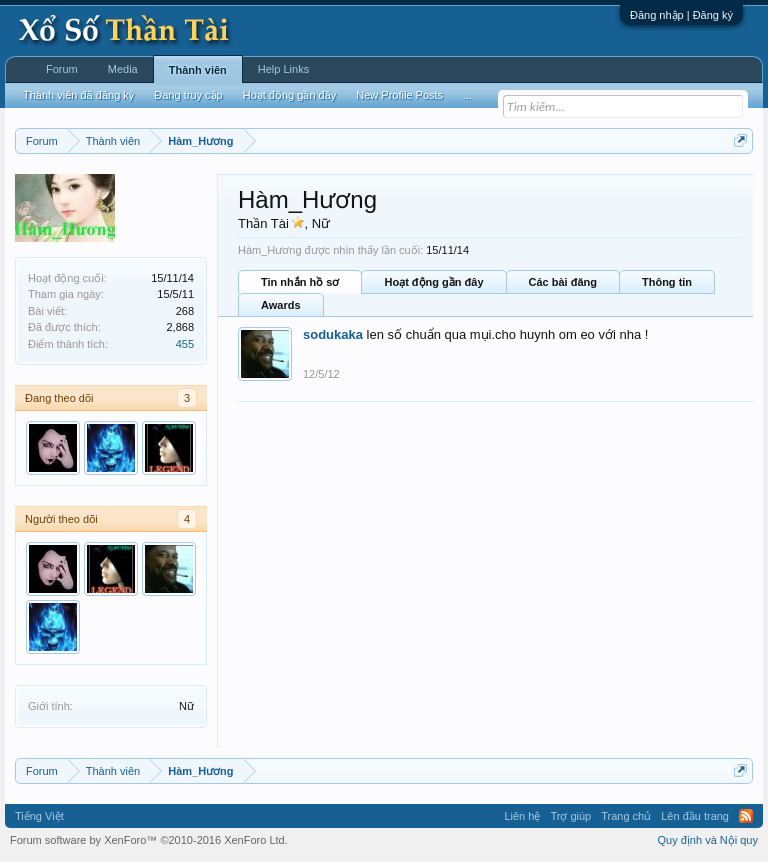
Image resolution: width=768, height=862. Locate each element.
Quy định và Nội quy (708, 840)
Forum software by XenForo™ (149, 840)
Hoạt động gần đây (433, 282)
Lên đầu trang (695, 816)
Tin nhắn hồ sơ (300, 282)
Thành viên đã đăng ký (78, 95)
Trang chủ (626, 816)
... (467, 95)
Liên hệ (522, 816)
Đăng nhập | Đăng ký (681, 15)
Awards (281, 305)
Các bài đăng (563, 282)
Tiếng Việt (39, 816)
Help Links (283, 69)
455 (185, 344)
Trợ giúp (570, 816)
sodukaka (333, 334)
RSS (746, 816)
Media (123, 69)
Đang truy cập (188, 95)
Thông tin (667, 282)
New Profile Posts (399, 95)
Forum (62, 69)
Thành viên (198, 70)
